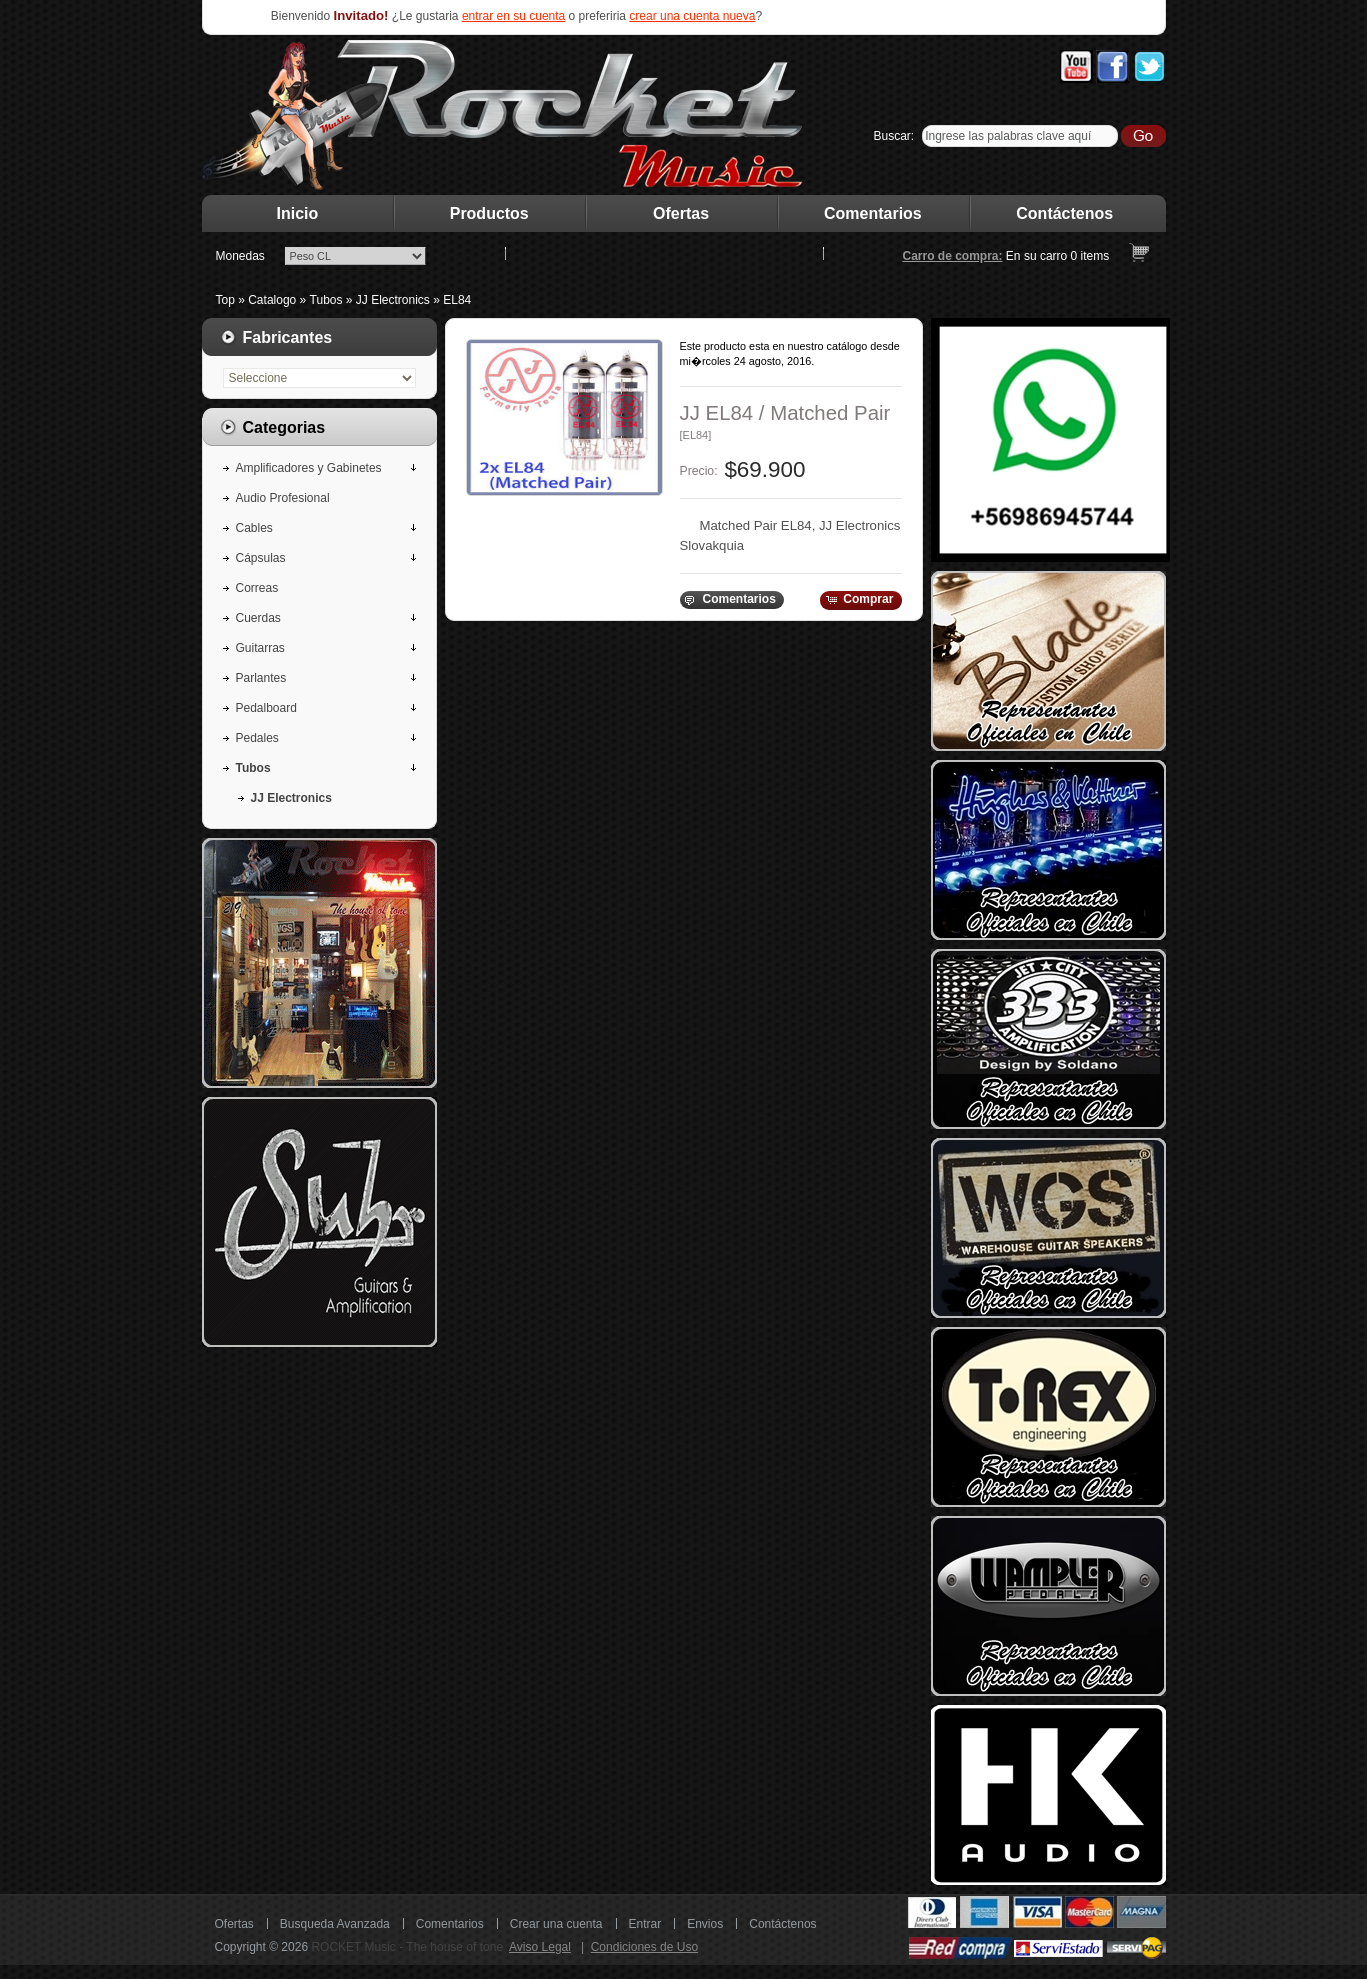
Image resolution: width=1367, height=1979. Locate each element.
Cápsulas (261, 558)
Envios (705, 1924)
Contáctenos (1064, 213)
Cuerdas (258, 618)
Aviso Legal (540, 1947)
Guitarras (260, 648)
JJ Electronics (393, 300)
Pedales (257, 738)
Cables (254, 528)
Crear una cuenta (556, 1924)
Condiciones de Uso (644, 1947)
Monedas (240, 256)
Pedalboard (266, 708)
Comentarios (873, 213)
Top (225, 300)
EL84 (457, 300)
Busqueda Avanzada (335, 1924)
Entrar (645, 1924)
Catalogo (272, 300)
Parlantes (261, 678)
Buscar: (894, 136)
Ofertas (681, 213)
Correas (257, 588)
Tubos (326, 300)
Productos (489, 213)
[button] (731, 600)
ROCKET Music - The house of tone (407, 1947)
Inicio (298, 213)
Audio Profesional (283, 498)
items (1090, 256)
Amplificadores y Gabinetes (309, 468)
